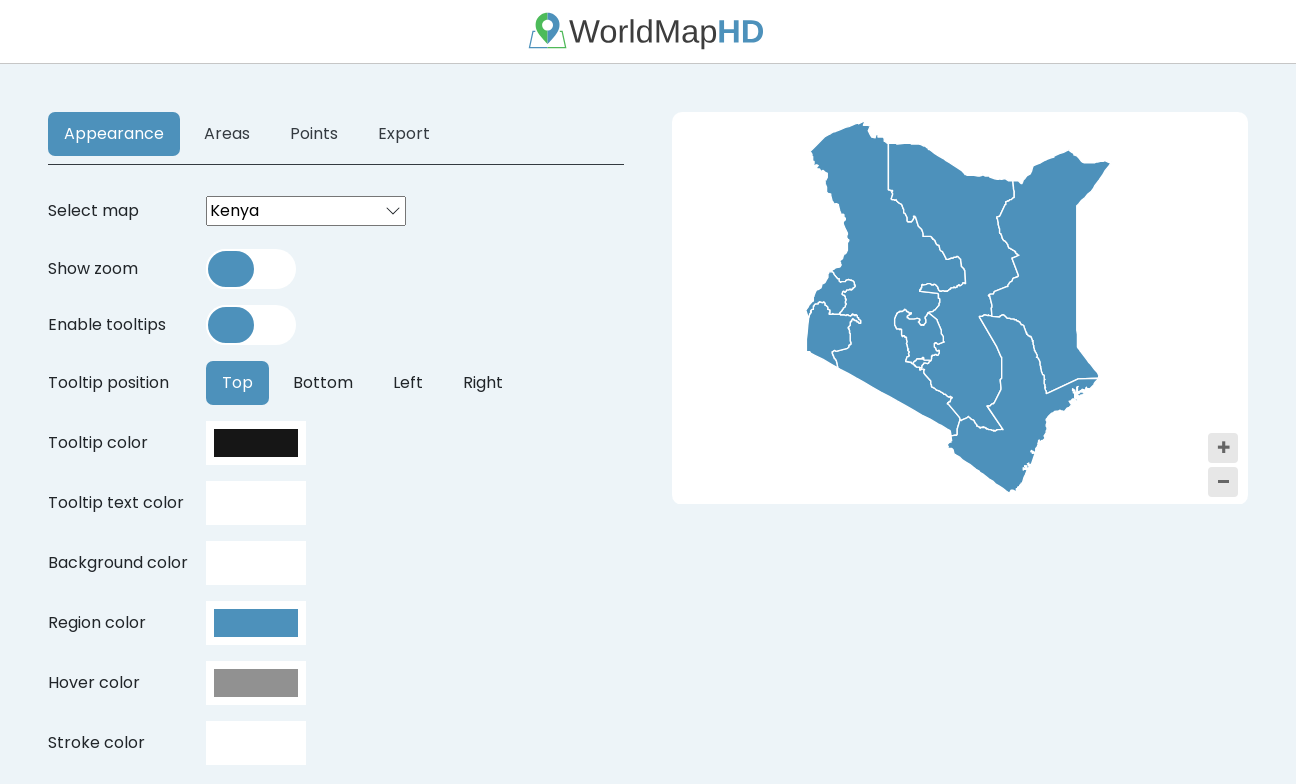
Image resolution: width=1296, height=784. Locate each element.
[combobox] (306, 211)
